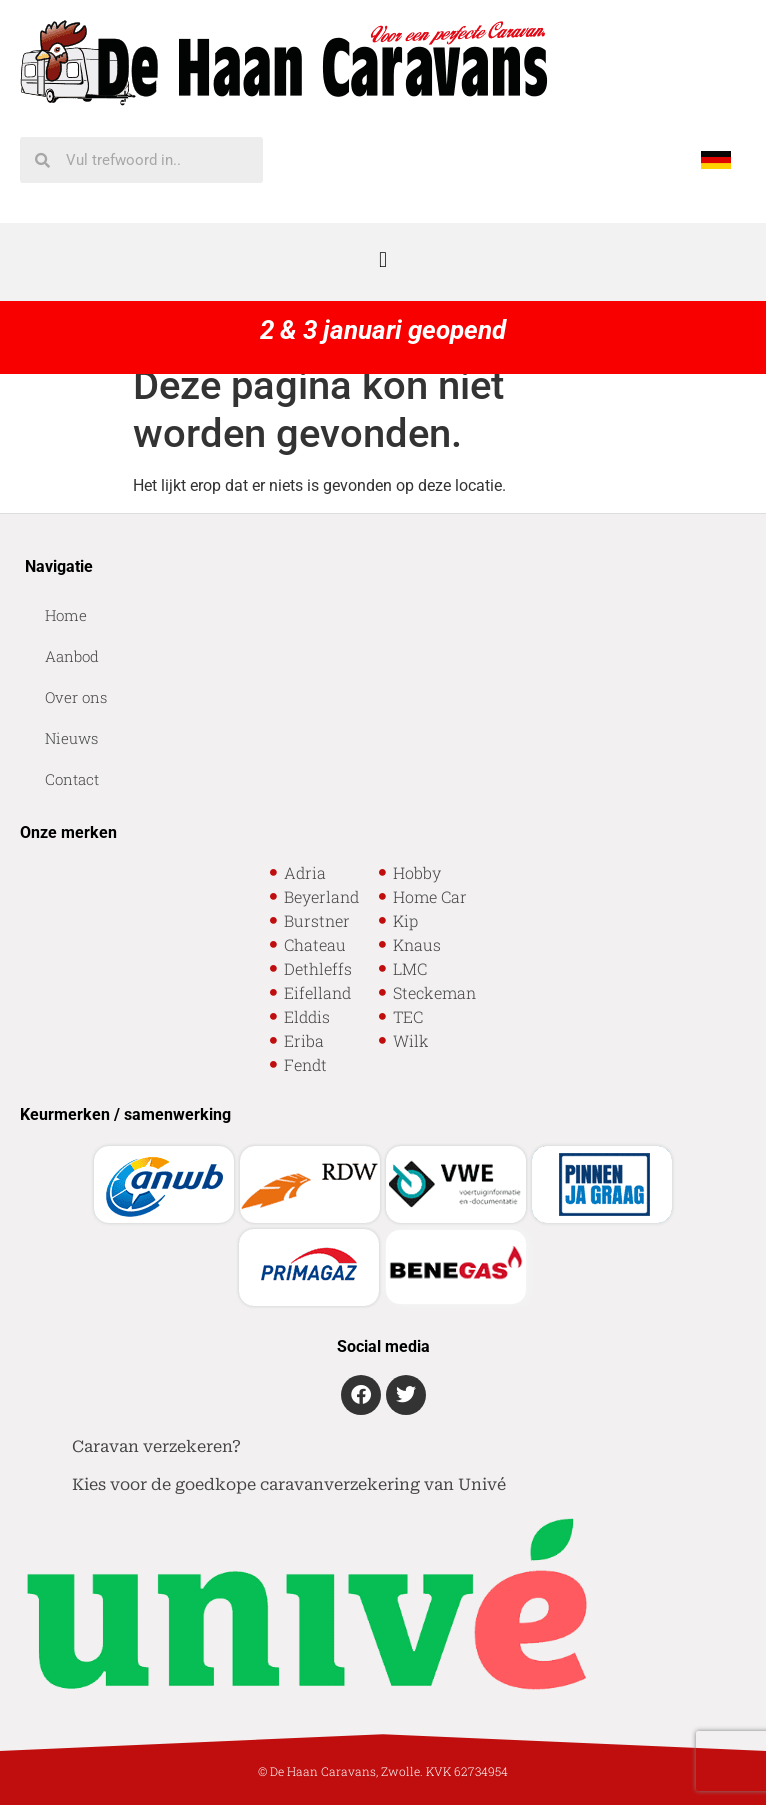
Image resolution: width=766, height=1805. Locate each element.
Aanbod (72, 656)
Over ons (76, 697)
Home (66, 615)
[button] (382, 259)
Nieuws (71, 738)
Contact (72, 779)
